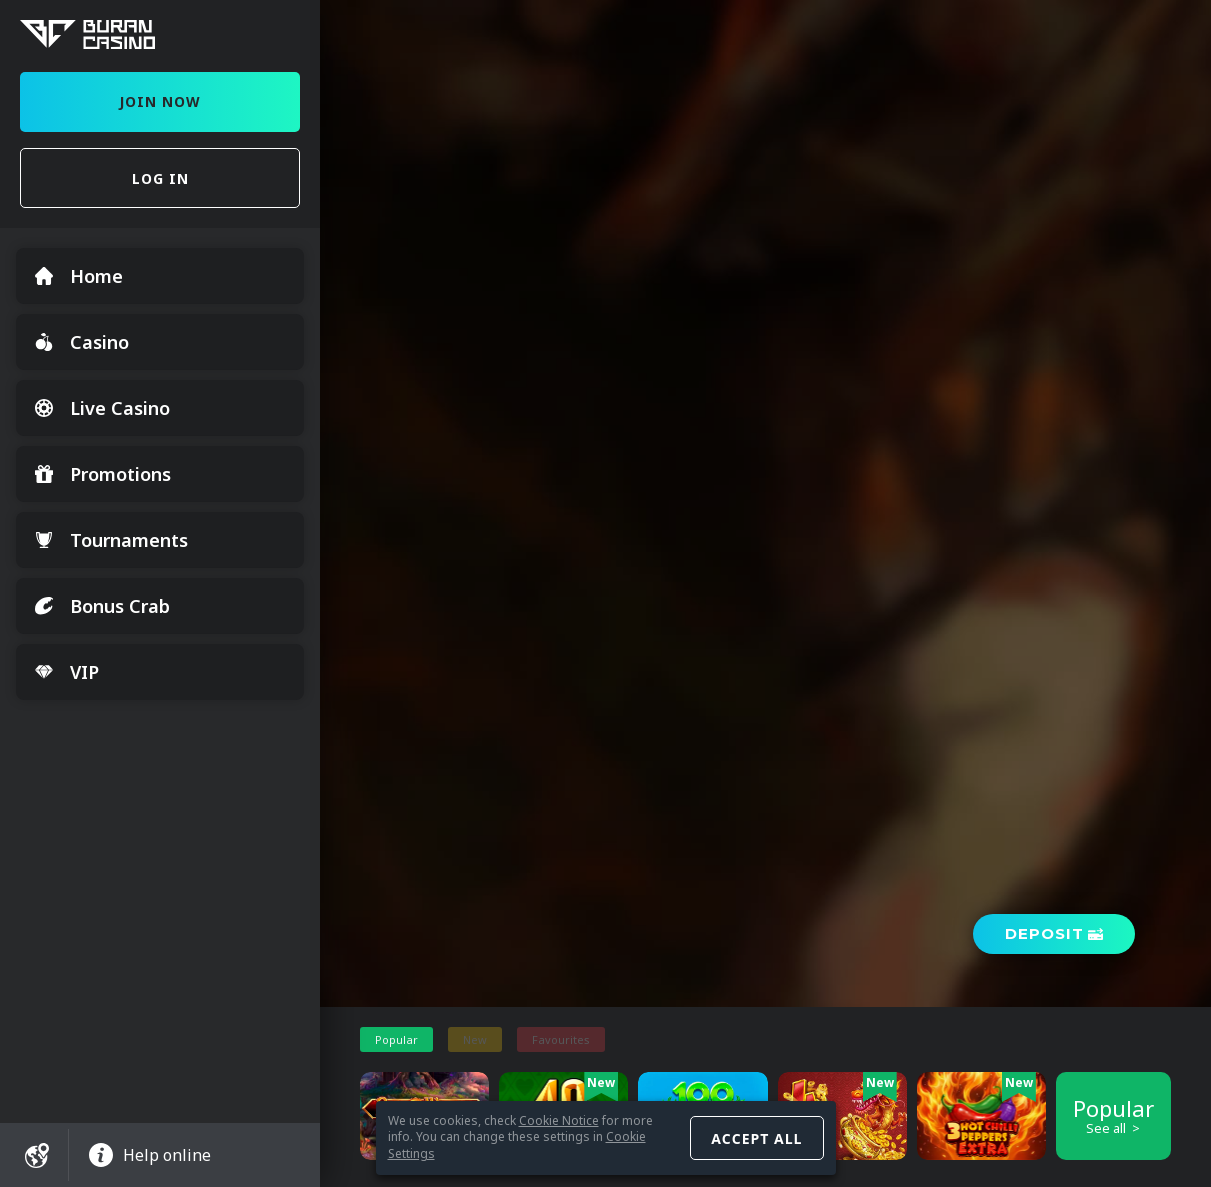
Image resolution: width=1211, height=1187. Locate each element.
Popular (396, 1039)
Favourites (561, 1039)
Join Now (160, 101)
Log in (160, 178)
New (475, 1039)
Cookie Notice (559, 1120)
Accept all (756, 1138)
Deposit (1044, 933)
